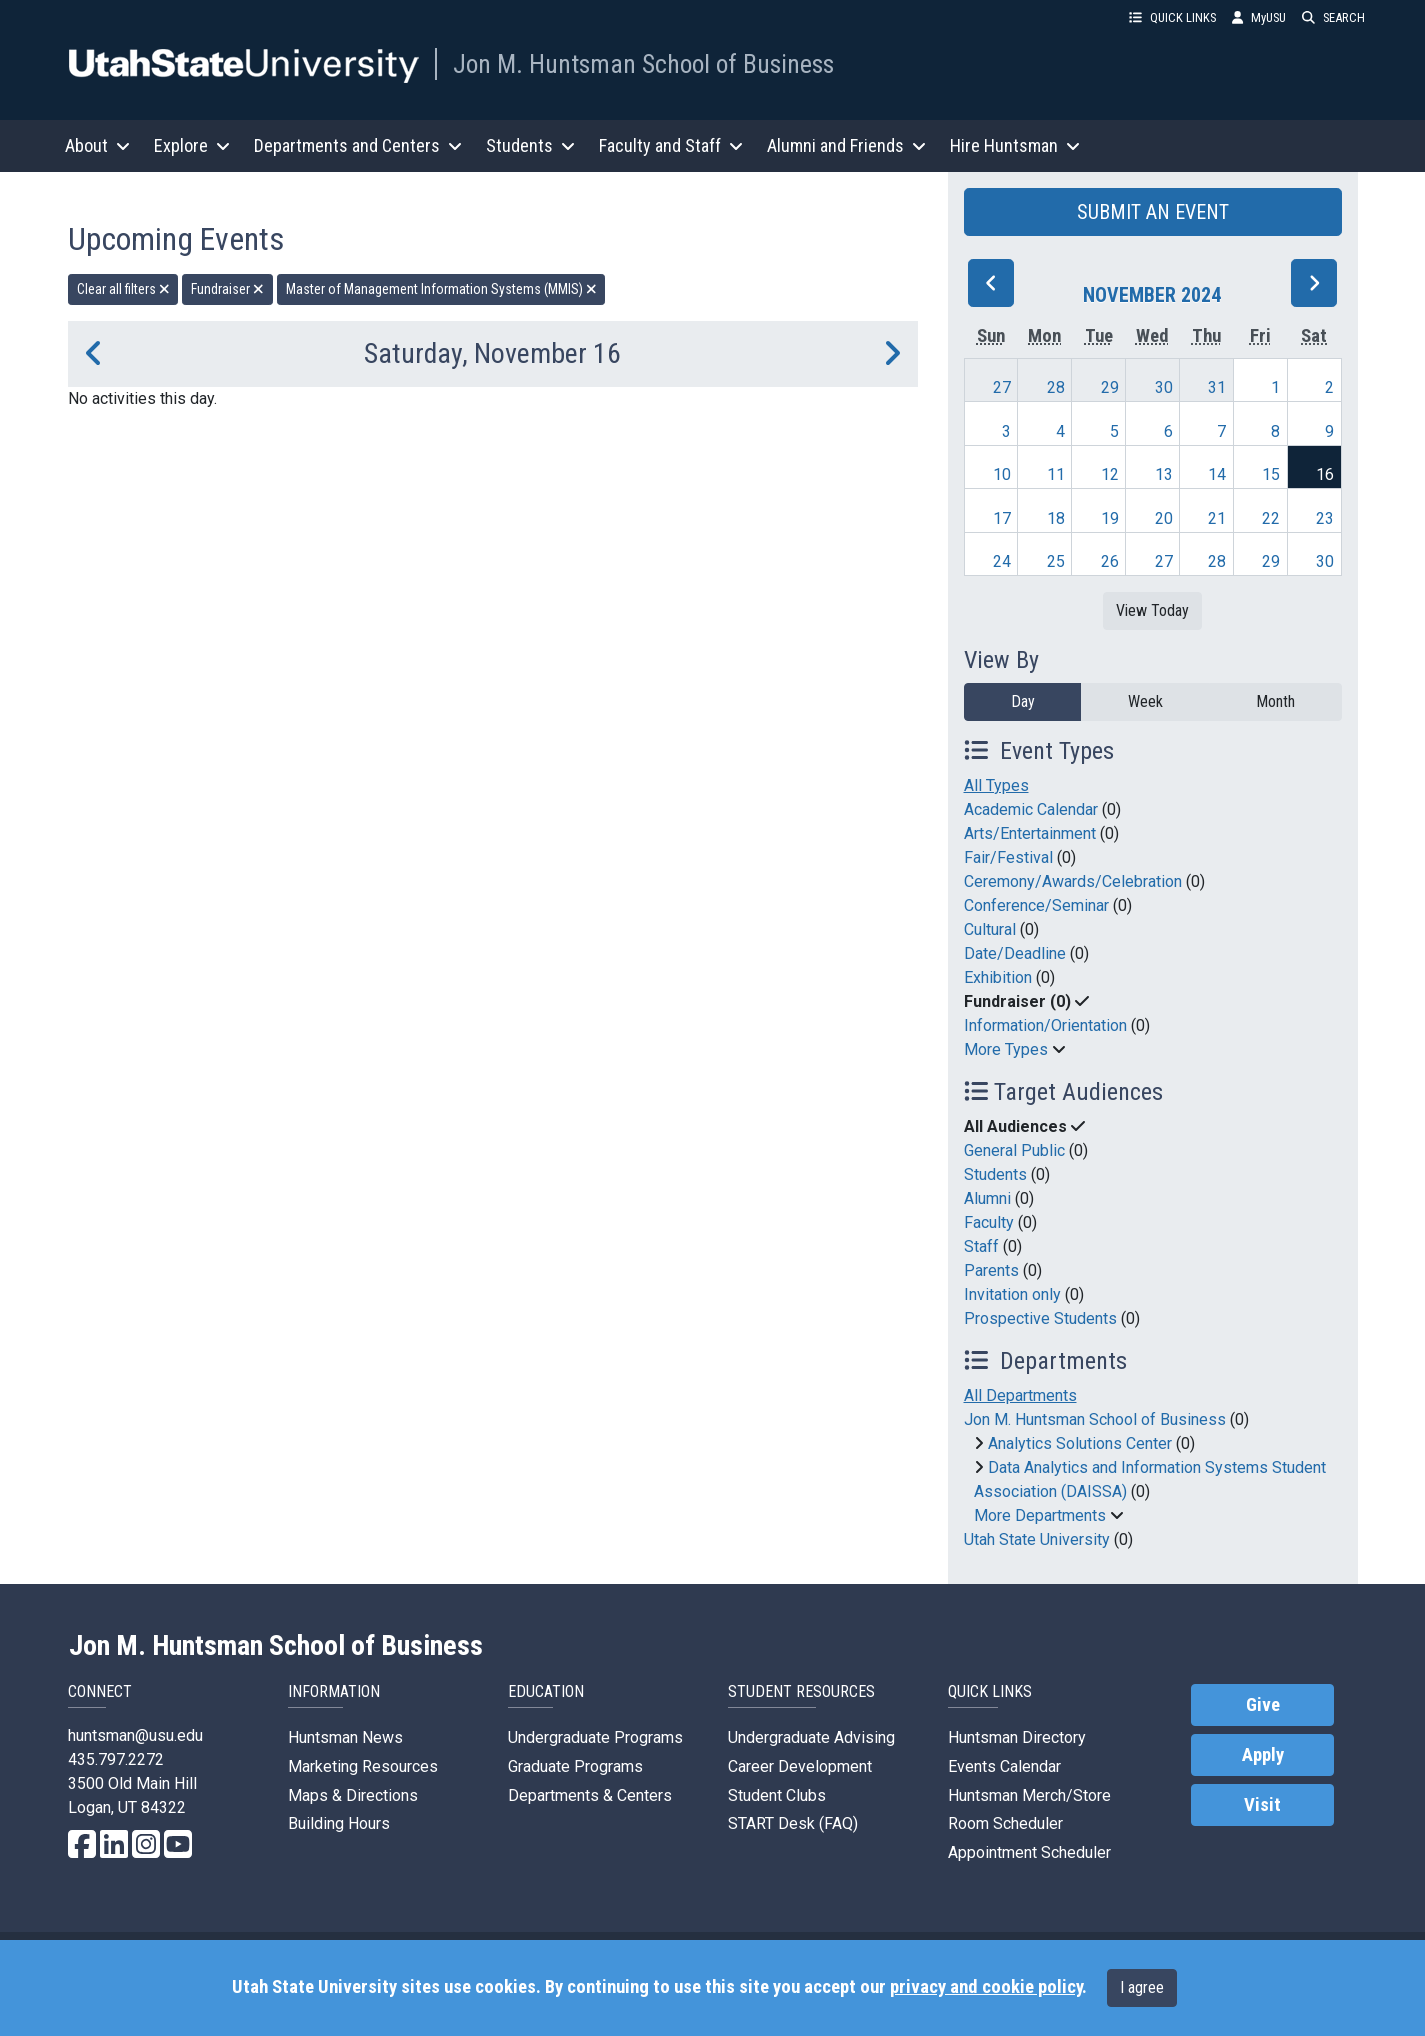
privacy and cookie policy (986, 1987)
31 (1217, 387)
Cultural (990, 929)
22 (1271, 518)
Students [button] (530, 145)
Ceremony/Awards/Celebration (1073, 881)
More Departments (1040, 1515)
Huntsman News (345, 1737)
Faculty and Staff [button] (671, 145)
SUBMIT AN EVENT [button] (1153, 212)
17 (1002, 518)
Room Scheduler (1005, 1823)
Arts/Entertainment (1030, 833)
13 (1164, 474)
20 (1164, 518)
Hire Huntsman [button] (1015, 145)
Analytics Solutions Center (1080, 1443)
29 (1110, 387)
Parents (991, 1270)
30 (1164, 387)
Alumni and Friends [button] (846, 145)
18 (1056, 518)
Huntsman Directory (1017, 1737)
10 (1002, 474)
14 (1217, 474)
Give (1263, 1705)
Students (995, 1174)
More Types (1006, 1049)
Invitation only (1012, 1294)
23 (1325, 518)
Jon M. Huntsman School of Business (643, 64)
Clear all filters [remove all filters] (123, 289)
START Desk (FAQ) (793, 1823)
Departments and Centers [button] (358, 145)
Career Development (800, 1766)
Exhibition (998, 977)
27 (1002, 387)
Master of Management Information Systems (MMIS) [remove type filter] (441, 289)
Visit (1262, 1805)
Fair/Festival (1008, 857)
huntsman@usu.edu (135, 1735)
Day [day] (1023, 701)
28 (1056, 387)
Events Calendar (1004, 1766)
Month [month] (1275, 701)
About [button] (97, 145)
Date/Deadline (1015, 953)
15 (1271, 474)
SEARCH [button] (1333, 17)
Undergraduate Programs (595, 1737)
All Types (996, 785)
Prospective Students (1040, 1318)
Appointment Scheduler (1029, 1852)
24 (1002, 561)
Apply (1263, 1755)
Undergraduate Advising (811, 1737)
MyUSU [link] (1259, 17)
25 (1056, 561)
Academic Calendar (1031, 809)
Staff (981, 1246)
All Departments (1020, 1395)
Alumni (987, 1198)
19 (1110, 518)
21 (1217, 518)
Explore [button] (192, 145)
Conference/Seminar (1036, 905)
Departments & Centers (590, 1795)
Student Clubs (777, 1795)
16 (1325, 474)
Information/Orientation (1045, 1025)
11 (1056, 474)
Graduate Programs (575, 1766)
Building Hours (339, 1823)
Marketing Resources (363, 1766)
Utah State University (1037, 1539)
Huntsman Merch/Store (1029, 1795)
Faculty (989, 1222)
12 (1110, 474)
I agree (1142, 1987)
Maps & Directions (353, 1795)
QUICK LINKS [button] (1172, 17)
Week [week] (1145, 701)
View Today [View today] (1152, 610)
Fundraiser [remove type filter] (227, 289)
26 (1110, 561)
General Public (1014, 1150)
